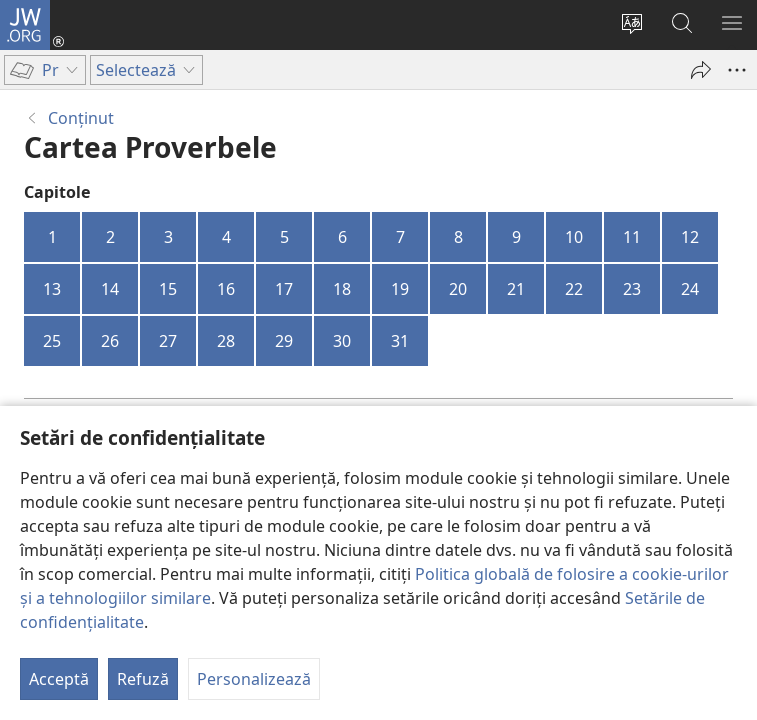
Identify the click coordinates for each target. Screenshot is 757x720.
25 (52, 341)
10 (574, 237)
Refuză (143, 679)
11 (632, 237)
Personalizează (254, 679)
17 (284, 289)
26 (110, 341)
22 (574, 289)
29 (284, 341)
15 (168, 289)
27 (168, 341)
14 (110, 289)
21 (516, 289)
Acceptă (59, 679)
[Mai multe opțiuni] (737, 70)
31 (400, 341)
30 (342, 341)
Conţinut (81, 118)
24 (690, 289)
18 (342, 289)
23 (632, 289)
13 (52, 289)
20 (458, 289)
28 (226, 341)
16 (226, 289)
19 (400, 289)
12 (690, 237)
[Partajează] (701, 70)
